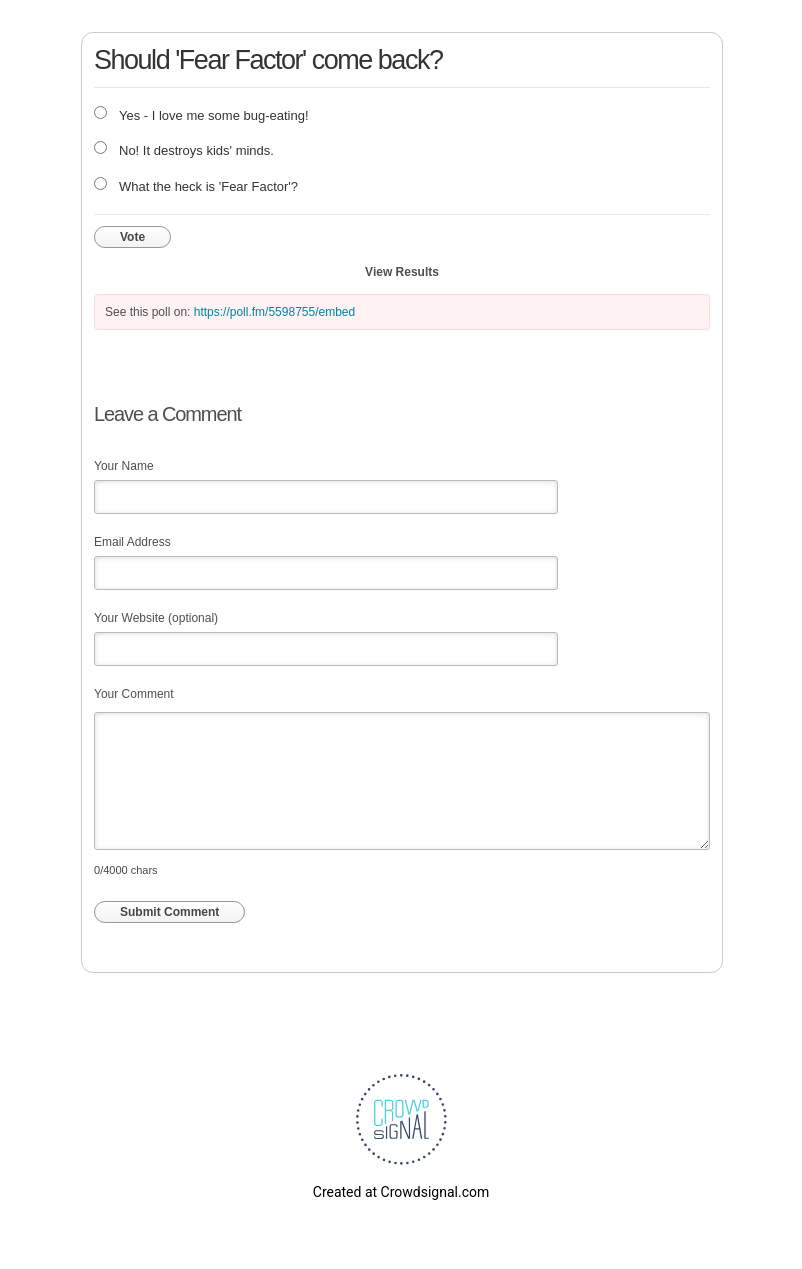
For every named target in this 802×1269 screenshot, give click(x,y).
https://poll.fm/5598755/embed (274, 312)
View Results (402, 272)
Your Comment (134, 694)
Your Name (124, 466)
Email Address (132, 542)
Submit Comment (169, 912)
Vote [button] (132, 237)
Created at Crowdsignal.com (401, 1192)
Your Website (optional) (156, 618)
